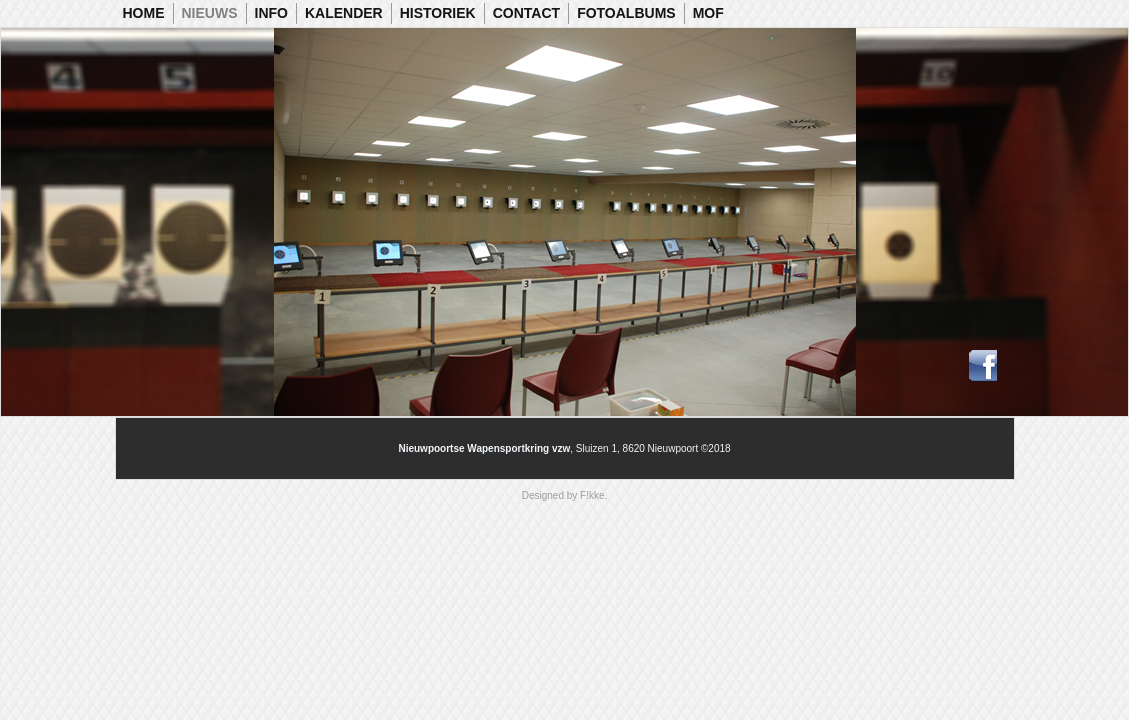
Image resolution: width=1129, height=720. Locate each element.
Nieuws (210, 13)
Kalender (344, 13)
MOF (708, 13)
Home (144, 13)
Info (271, 13)
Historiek (438, 13)
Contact (526, 13)
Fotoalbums (626, 13)
